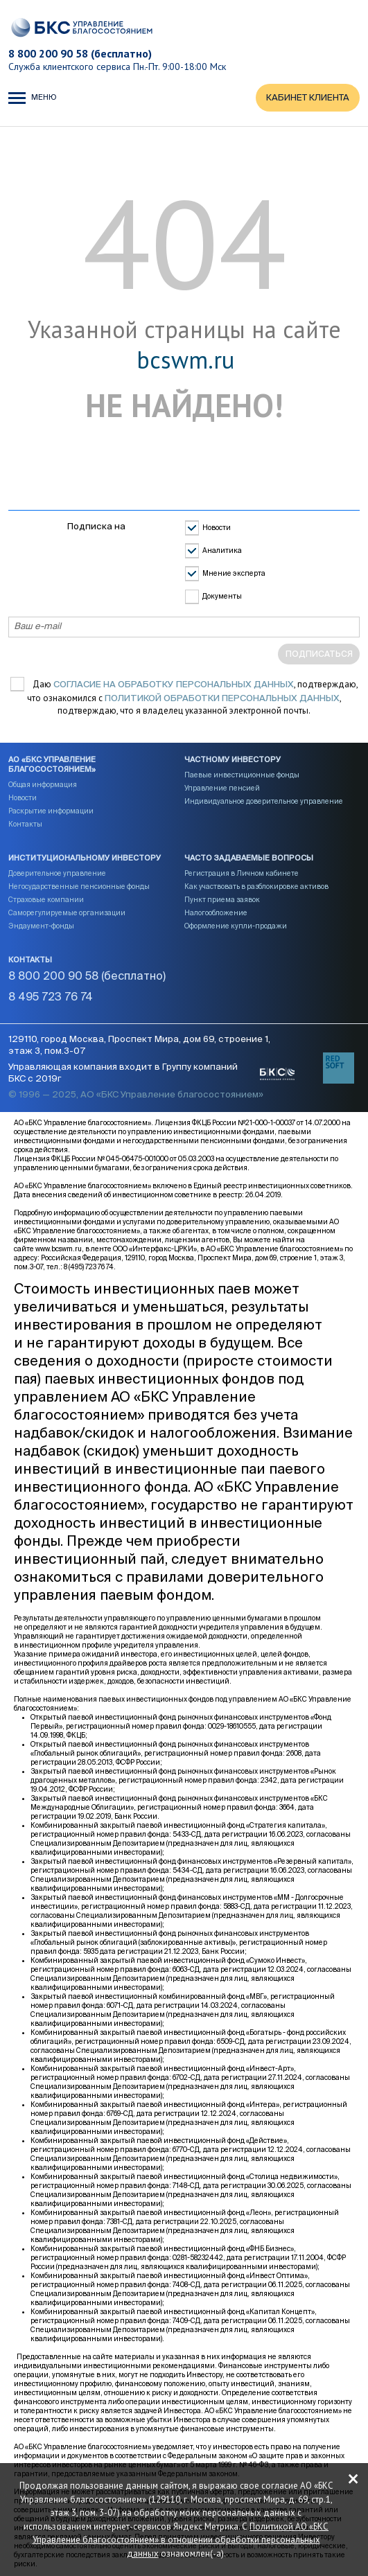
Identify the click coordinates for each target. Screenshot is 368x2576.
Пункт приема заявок (222, 900)
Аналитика (222, 551)
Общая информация (42, 785)
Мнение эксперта (233, 574)
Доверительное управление (57, 873)
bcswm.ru (185, 360)
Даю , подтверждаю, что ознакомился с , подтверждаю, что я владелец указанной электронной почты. (193, 697)
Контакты (25, 824)
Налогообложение (215, 913)
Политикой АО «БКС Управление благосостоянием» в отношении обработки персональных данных (181, 2540)
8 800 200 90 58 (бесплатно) (80, 53)
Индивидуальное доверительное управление (263, 801)
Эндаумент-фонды (41, 926)
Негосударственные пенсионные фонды (79, 886)
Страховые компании (46, 900)
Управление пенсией (222, 788)
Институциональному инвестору (84, 858)
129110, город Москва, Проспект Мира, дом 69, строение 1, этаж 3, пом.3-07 (139, 1045)
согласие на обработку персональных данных (173, 684)
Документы (222, 597)
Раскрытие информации (51, 811)
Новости (216, 528)
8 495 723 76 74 (50, 997)
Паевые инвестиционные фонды (241, 775)
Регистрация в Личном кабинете (241, 873)
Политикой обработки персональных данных (222, 698)
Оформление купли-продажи (235, 926)
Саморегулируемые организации (66, 913)
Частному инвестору (232, 760)
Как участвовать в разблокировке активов (256, 886)
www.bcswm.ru (58, 1249)
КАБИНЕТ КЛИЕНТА (307, 98)
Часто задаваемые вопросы (248, 858)
